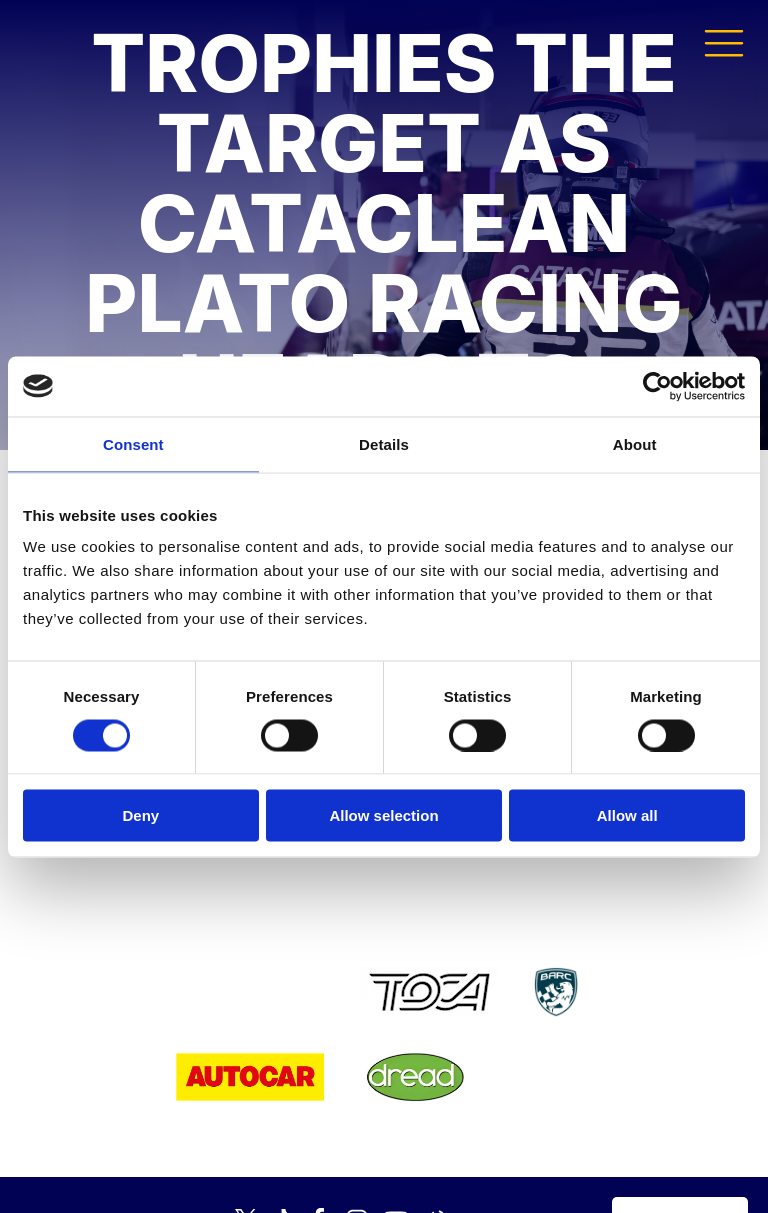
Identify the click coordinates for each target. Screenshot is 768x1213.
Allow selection (383, 815)
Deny (140, 815)
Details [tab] (384, 443)
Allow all (627, 815)
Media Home (680, 1169)
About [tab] (635, 443)
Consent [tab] (133, 443)
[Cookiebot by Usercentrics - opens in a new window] (657, 386)
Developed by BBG (530, 1169)
